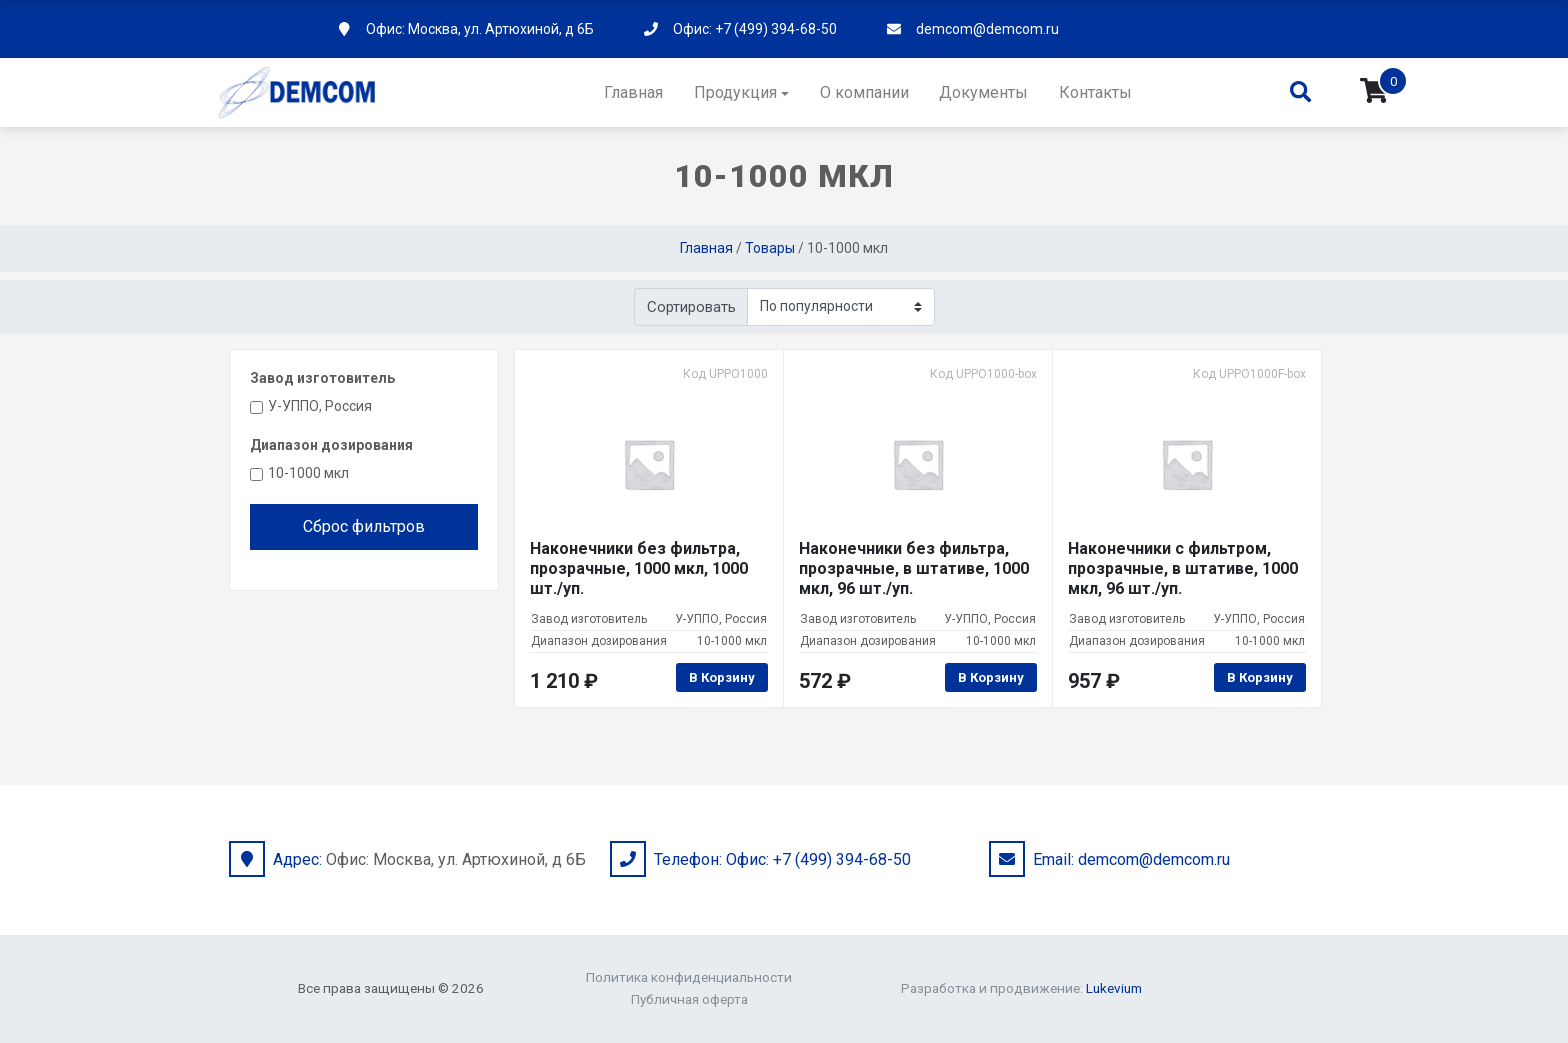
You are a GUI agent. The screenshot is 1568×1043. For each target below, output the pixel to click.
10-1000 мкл (308, 473)
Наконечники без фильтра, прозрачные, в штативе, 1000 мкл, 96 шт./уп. (914, 568)
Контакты (1095, 92)
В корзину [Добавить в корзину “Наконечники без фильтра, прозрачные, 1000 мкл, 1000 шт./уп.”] (722, 677)
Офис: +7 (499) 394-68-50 (755, 29)
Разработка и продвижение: (1021, 988)
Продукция (735, 92)
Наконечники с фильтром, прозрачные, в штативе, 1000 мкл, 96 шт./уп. (1183, 568)
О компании (864, 92)
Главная (633, 92)
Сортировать (691, 307)
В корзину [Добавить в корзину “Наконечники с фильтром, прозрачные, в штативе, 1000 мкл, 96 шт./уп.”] (1260, 677)
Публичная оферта (689, 999)
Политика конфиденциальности (689, 977)
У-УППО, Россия (320, 406)
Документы (983, 92)
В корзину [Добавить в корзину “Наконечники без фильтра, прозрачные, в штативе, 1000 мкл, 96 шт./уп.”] (991, 677)
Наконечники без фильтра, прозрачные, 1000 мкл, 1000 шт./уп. (639, 568)
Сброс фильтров (364, 526)
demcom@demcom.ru (987, 29)
